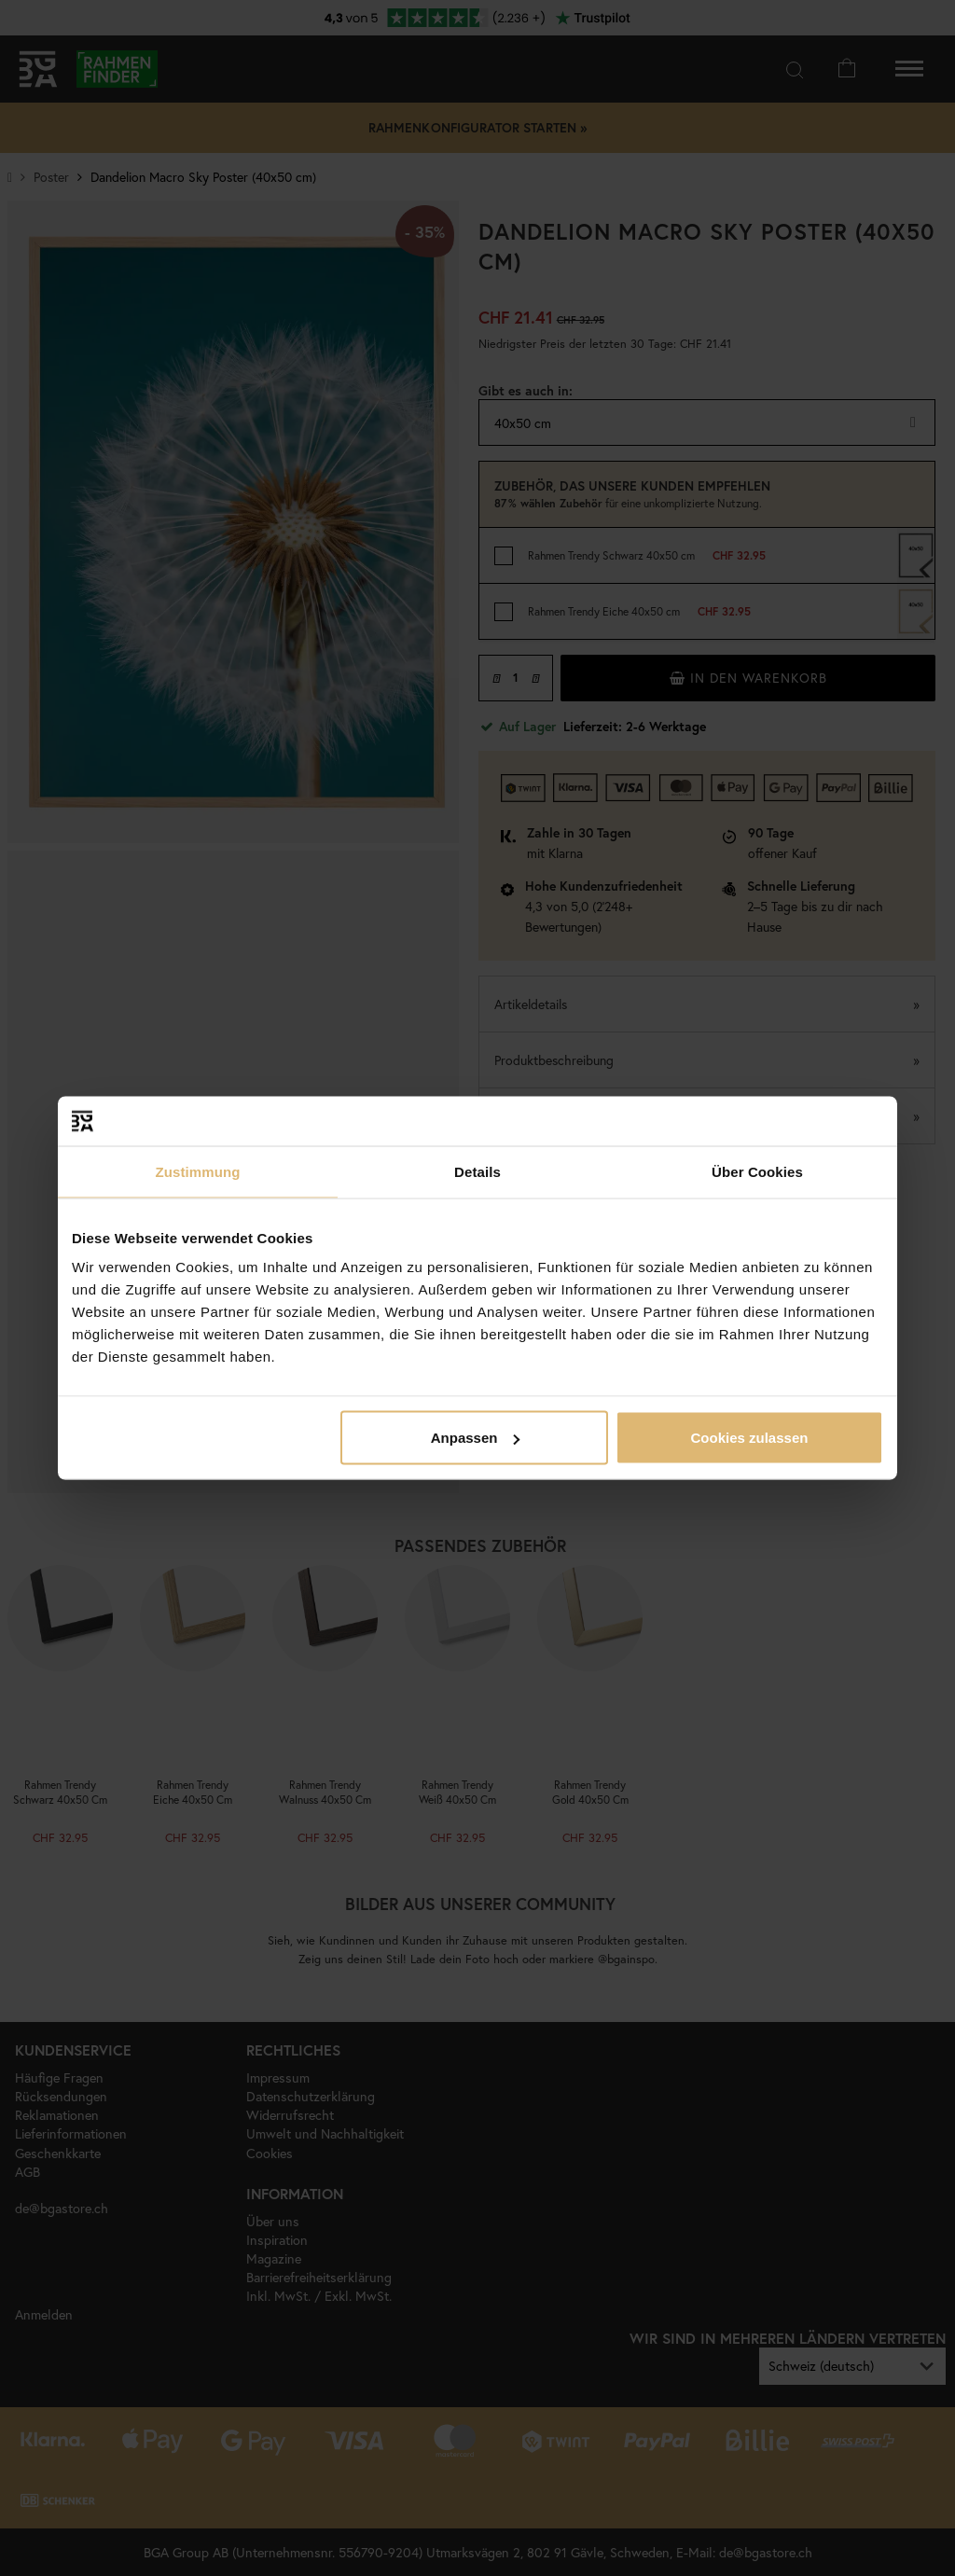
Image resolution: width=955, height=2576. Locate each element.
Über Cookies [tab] (757, 1171)
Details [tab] (477, 1171)
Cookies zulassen (750, 1438)
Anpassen (475, 1438)
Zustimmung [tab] (198, 1171)
